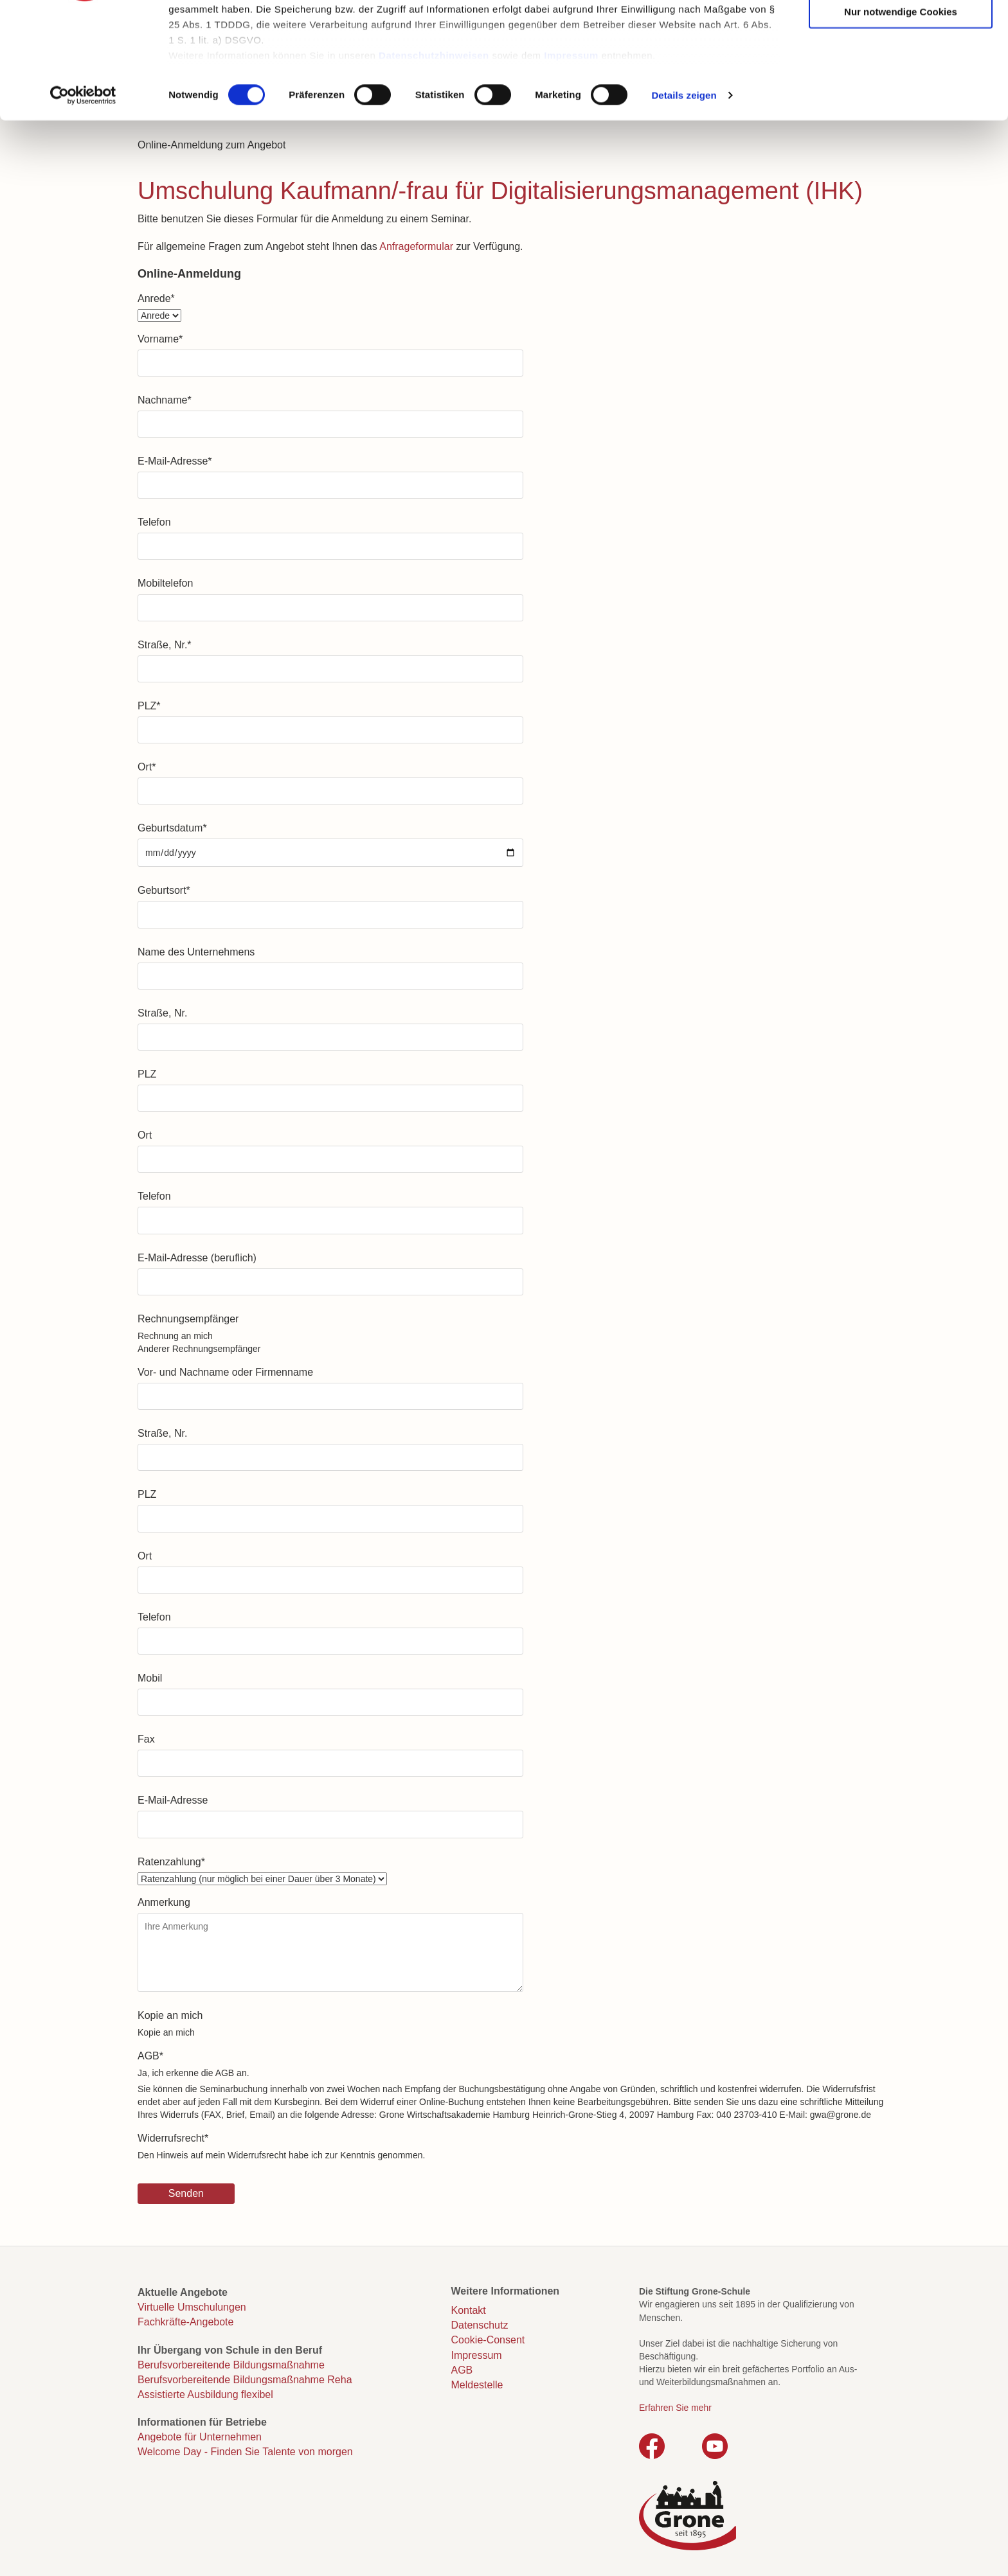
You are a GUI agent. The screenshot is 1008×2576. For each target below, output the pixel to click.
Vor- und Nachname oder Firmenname (225, 1372)
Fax (146, 1739)
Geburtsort (164, 890)
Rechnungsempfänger (188, 1318)
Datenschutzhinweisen (434, 154)
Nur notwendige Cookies (900, 110)
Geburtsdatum (172, 827)
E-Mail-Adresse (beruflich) (197, 1257)
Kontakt (468, 2310)
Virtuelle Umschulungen (192, 2307)
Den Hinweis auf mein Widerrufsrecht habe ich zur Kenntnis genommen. (281, 2155)
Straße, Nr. (165, 644)
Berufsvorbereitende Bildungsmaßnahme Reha (245, 2379)
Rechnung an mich (175, 1336)
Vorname (160, 338)
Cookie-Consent (488, 2339)
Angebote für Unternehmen (200, 2436)
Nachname (165, 400)
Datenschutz (480, 2325)
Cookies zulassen (900, 32)
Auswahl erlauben (901, 71)
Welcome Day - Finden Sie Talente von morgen (245, 2451)
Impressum (571, 154)
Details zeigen (683, 195)
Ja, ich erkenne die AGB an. (193, 2073)
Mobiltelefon (165, 583)
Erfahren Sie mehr (675, 2408)
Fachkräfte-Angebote (185, 2321)
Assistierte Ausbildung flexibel (205, 2394)
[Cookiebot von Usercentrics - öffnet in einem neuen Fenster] (83, 195)
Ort (147, 766)
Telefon (154, 522)
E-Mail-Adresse (175, 461)
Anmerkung (164, 1902)
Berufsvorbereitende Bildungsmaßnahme (231, 2364)
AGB (150, 2055)
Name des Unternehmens (196, 951)
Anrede (156, 298)
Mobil (150, 1678)
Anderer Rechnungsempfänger (199, 1349)
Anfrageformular (416, 246)
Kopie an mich (170, 2015)
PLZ (149, 705)
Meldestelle (477, 2384)
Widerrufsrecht (173, 2138)
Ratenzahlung (171, 1861)
